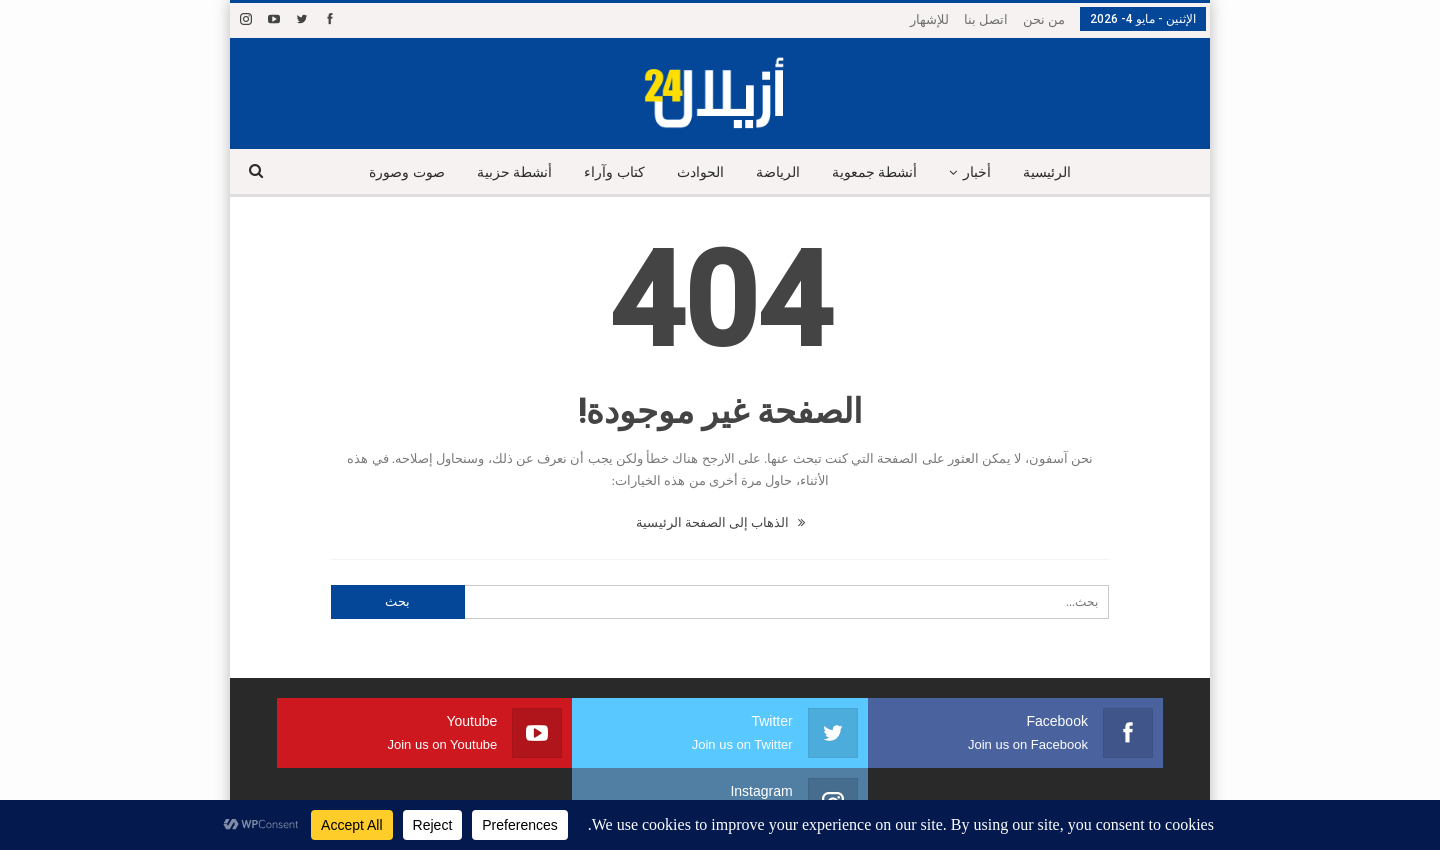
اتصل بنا (986, 19)
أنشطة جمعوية (879, 172)
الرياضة (779, 172)
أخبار (985, 172)
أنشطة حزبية (506, 172)
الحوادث (698, 172)
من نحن (1044, 19)
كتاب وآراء (609, 172)
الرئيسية (1058, 172)
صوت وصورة (396, 172)
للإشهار (929, 19)
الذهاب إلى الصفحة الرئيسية (720, 522)
